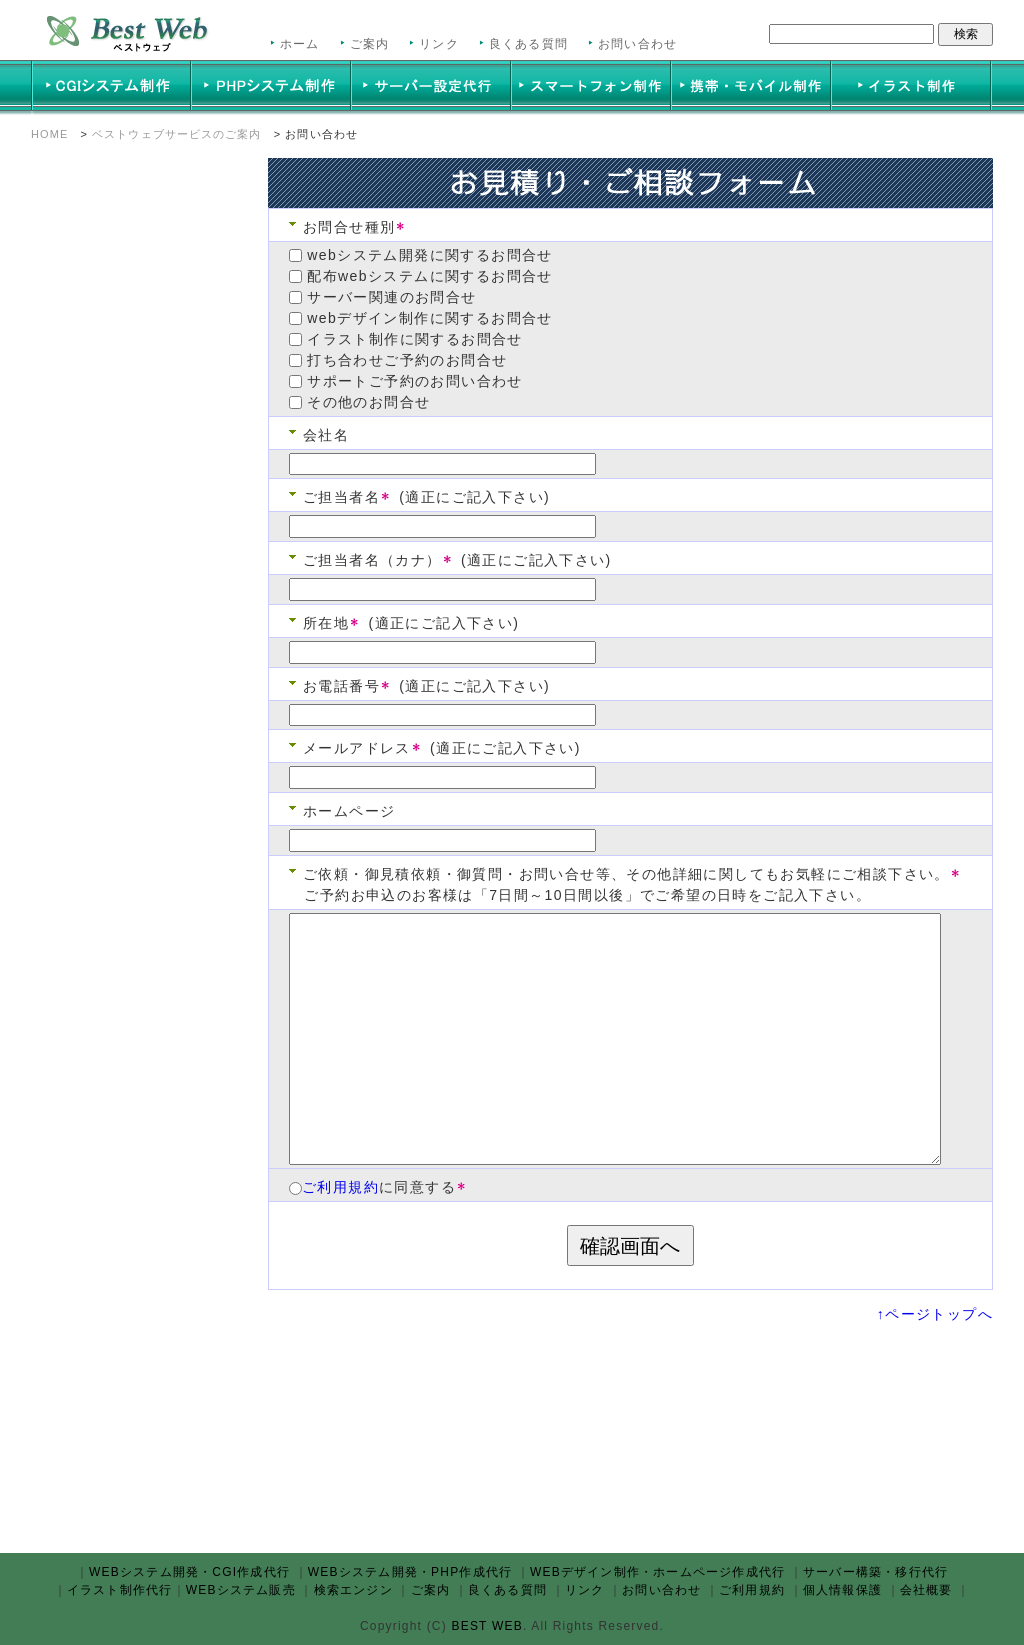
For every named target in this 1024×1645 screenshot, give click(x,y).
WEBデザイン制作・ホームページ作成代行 (657, 1572)
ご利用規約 (340, 1187)
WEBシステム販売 (241, 1590)
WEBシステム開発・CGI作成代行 (189, 1572)
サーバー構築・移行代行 (875, 1572)
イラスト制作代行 (120, 1590)
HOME (49, 134)
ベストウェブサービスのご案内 (176, 134)
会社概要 (926, 1590)
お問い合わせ (637, 44)
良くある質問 (528, 44)
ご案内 (370, 44)
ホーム (300, 44)
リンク (439, 44)
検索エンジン (353, 1590)
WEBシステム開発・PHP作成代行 (410, 1572)
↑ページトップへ (935, 1314)
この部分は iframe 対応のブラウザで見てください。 (135, 843)
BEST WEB (485, 1626)
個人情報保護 (842, 1590)
